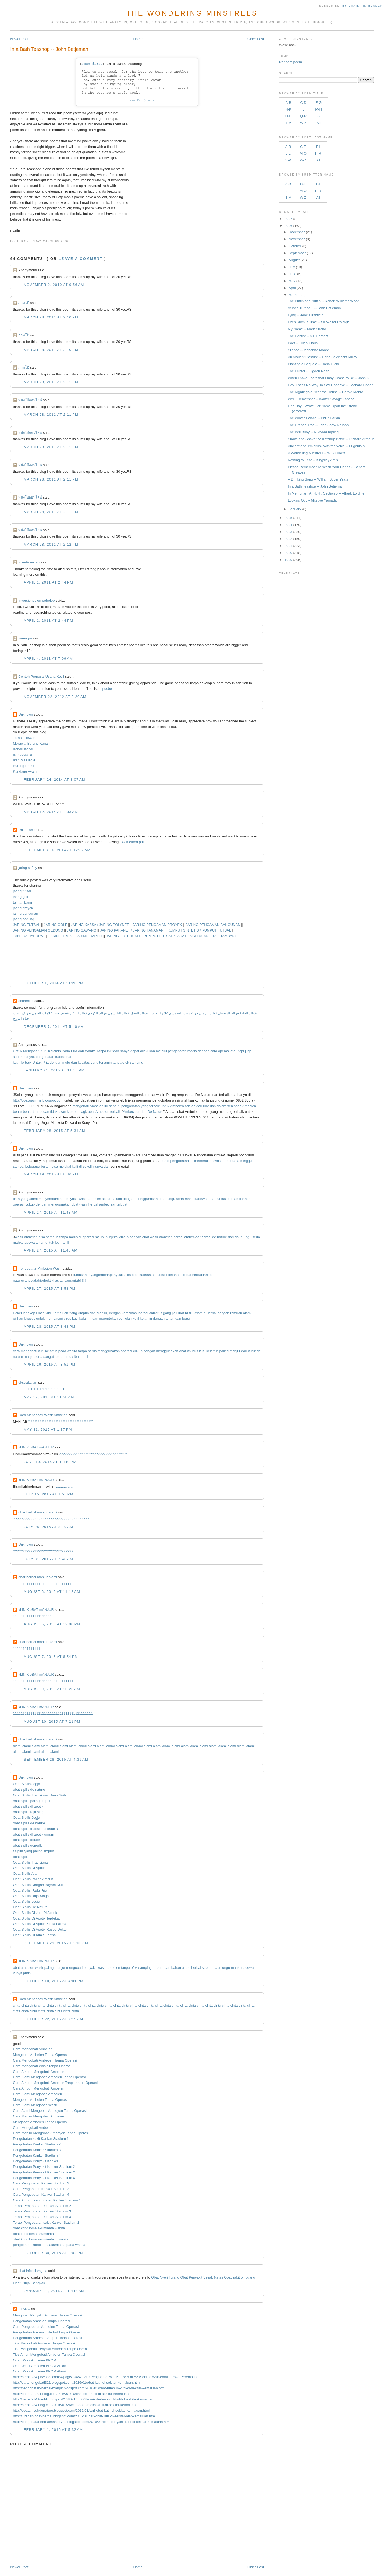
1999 (288, 560)
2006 (288, 226)
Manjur (102, 1313)
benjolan (125, 1318)
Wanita (90, 1051)
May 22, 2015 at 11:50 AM (49, 1397)
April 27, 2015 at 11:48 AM (50, 1212)
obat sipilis (21, 1857)
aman (212, 1199)
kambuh (73, 1112)
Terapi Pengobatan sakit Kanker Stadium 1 (46, 2222)
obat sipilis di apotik (28, 1806)
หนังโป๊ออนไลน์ (30, 400)
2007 (288, 219)
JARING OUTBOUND (123, 936)
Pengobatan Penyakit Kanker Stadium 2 (44, 2167)
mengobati (80, 1106)
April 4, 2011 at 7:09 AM (48, 658)
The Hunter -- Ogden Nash (308, 371)
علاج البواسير (158, 1013)
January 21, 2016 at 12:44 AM (54, 2291)
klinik (252, 1351)
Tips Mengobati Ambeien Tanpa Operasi (44, 2343)
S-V (288, 160)
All (318, 123)
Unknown (25, 714)
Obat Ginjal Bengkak (29, 2283)
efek (125, 1062)
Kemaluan (60, 1313)
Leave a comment (81, 259)
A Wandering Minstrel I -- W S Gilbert (316, 453)
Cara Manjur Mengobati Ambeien (38, 2116)
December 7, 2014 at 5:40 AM (54, 1027)
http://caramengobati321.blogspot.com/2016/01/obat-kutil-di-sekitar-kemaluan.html (76, 2382)
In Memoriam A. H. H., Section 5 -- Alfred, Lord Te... (327, 493)
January (295, 509)
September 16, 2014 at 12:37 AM (57, 850)
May (292, 281)
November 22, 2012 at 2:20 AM (55, 697)
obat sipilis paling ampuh (32, 1801)
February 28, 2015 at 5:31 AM (54, 1131)
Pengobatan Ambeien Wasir (40, 1268)
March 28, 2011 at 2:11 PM (51, 382)
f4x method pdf (132, 842)
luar (206, 1106)
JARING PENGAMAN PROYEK (157, 925)
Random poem (290, 62)
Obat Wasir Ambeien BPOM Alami (39, 2371)
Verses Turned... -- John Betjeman (314, 308)
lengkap (29, 1313)
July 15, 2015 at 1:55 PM (48, 1494)
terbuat (121, 1204)
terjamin (105, 1062)
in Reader (373, 5)
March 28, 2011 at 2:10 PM (51, 317)
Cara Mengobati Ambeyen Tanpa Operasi (45, 2060)
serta (180, 1199)
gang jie (169, 1313)
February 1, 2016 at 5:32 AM (53, 2430)
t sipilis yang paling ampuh (33, 1851)
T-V (288, 123)
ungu (171, 1199)
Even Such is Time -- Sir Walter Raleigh (318, 322)
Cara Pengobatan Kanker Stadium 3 (41, 2189)
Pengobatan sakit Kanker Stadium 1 (41, 2139)
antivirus (155, 1313)
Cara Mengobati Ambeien (32, 2049)
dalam (221, 1106)
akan (62, 1112)
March (293, 295)
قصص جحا (61, 1013)
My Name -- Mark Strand (307, 329)
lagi (83, 1112)
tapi (241, 1051)
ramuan (236, 1313)
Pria (74, 1051)
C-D (303, 103)
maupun (101, 1237)
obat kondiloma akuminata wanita (39, 2228)
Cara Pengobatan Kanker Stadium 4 (41, 2195)
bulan (45, 1166)
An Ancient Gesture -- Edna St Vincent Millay (322, 357)
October (295, 246)
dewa (202, 1199)
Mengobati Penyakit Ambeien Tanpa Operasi (47, 2315)
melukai (65, 1166)
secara (107, 1199)
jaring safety (27, 868)
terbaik (154, 1106)
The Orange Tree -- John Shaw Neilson (318, 425)
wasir (83, 1199)
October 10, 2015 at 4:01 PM (53, 1981)
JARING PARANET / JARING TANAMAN (131, 930)
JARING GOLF (55, 925)
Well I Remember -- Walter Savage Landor (321, 399)
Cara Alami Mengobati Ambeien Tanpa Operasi (49, 2077)
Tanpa (101, 1051)
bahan (176, 1968)
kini (166, 1275)
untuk (165, 1106)
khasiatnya (59, 1280)
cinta (16, 2005)
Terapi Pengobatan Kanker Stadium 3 (42, 2211)
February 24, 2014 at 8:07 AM (54, 779)
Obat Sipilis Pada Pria (30, 1890)
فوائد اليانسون (119, 1013)
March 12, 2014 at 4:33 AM (51, 812)
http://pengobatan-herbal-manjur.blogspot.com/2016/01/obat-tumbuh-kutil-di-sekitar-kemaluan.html (89, 2388)
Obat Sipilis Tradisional (30, 1862)
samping (136, 1062)
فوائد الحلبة (248, 1013)
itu (106, 1106)
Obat (40, 1313)
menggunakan (147, 1199)
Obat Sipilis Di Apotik (29, 1868)
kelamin (85, 1318)
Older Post (255, 39)
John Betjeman (140, 100)
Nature (158, 1112)
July (292, 267)
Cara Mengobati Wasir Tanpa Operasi (42, 2066)
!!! (86, 1280)
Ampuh (83, 1313)
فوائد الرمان (208, 1013)
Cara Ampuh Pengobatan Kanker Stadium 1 (47, 2200)
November (297, 239)
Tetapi (164, 1161)
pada (62, 1351)
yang (94, 1062)
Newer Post (19, 39)
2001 (288, 546)
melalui (161, 1051)
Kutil (43, 1051)
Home (138, 39)
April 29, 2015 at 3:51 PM (49, 1364)
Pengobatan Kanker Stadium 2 (37, 2144)
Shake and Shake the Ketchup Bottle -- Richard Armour (331, 439)
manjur (235, 1351)
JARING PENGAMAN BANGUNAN (213, 925)
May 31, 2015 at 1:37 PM (48, 1429)
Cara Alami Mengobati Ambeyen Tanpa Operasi (50, 2111)
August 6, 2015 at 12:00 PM (52, 1624)
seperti (134, 1275)
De (149, 1112)
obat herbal (193, 1275)
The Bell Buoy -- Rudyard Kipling (313, 432)
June (292, 274)
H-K (288, 109)
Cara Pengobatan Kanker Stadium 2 (41, 2183)
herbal (93, 1204)
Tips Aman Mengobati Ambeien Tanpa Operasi (49, 2355)
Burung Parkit (23, 766)
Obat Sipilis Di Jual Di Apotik (35, 1913)
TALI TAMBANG (224, 936)
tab (77, 1280)
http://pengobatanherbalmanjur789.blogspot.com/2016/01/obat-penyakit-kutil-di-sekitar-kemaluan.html (91, 2422)
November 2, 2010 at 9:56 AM (54, 285)
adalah (190, 1106)
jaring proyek (23, 908)
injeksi (113, 1237)
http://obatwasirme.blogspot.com (38, 1100)
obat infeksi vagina (32, 2271)
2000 (288, 553)
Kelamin (54, 1051)
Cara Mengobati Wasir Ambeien (42, 1415)
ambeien (94, 1199)
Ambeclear (131, 1112)
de (214, 1237)
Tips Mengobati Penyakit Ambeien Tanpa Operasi (51, 2349)
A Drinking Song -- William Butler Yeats (318, 479)
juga (248, 1051)
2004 (288, 525)
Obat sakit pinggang (239, 2277)
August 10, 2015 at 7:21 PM (52, 1721)
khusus (29, 1318)
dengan (203, 1051)
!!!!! (82, 1280)
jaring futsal (22, 891)
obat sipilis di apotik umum (33, 1834)
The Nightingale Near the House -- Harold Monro (325, 392)
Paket (17, 1313)
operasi (224, 1051)
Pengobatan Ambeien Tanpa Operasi (41, 2321)
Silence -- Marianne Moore (308, 350)
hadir (180, 1275)
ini (109, 1051)
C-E (303, 147)
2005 (288, 518)
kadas (144, 1275)
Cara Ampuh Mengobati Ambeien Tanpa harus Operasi (55, 2083)
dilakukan (147, 1051)
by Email (350, 5)
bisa (54, 1166)
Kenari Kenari (23, 749)
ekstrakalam (27, 1382)
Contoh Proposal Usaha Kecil (41, 676)
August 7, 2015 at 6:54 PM (51, 1657)
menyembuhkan (51, 1199)
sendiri (114, 1106)
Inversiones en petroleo (36, 600)
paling (224, 1351)
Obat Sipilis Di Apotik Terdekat (36, 1918)
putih (27, 1973)
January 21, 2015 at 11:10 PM (54, 1070)
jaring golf (20, 897)
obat (91, 1112)
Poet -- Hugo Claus (303, 343)
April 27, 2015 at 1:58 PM (49, 1289)
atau (233, 1051)
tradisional (63, 1057)
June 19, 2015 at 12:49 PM (50, 1462)
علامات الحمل (42, 1013)
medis (192, 1051)
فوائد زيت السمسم (183, 1013)
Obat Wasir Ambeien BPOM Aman (39, 2366)
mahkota (191, 1199)
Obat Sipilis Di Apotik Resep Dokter (40, 1929)
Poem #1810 (91, 64)
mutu (66, 1062)
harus (73, 1237)
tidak (115, 1051)
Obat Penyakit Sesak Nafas (201, 2277)
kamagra (25, 638)
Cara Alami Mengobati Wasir (35, 2105)
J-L (288, 153)
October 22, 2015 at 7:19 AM (53, 2019)
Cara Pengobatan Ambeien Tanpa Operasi (46, 2327)
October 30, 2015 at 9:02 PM (53, 2253)
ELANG (24, 2309)
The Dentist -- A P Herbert (308, 336)
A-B (288, 103)
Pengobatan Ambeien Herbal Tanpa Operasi (47, 2332)
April (292, 288)
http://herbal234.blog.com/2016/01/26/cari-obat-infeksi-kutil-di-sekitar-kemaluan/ (75, 2405)
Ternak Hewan (24, 738)
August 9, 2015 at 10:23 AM (52, 1689)
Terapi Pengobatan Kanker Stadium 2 (42, 2206)
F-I (318, 147)
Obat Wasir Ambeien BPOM (34, 2360)
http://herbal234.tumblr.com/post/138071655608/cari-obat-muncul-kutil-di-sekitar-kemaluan (83, 2399)
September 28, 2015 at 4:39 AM (56, 1759)
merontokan (109, 1318)
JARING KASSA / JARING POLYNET (100, 925)
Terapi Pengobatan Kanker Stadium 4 (42, 2217)
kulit (75, 1166)
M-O (303, 153)
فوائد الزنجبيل (228, 1013)
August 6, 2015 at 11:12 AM (52, 1592)
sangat (48, 1357)
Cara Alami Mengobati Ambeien (37, 2094)
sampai (19, 1166)
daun (162, 1199)
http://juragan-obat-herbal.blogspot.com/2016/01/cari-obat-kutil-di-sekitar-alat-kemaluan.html (84, 2416)
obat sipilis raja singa (29, 1812)
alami (33, 1199)
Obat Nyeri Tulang (165, 2277)
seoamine (25, 1001)
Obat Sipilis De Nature (30, 1907)
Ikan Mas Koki (24, 760)
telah (173, 1275)
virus (67, 1318)
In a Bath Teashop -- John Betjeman (49, 49)
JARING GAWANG (82, 930)
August (294, 260)
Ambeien (96, 1106)
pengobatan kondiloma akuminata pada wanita (49, 2245)
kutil (16, 1062)
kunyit (17, 1973)
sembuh (52, 1237)
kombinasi (130, 1313)
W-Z (303, 123)
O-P (288, 116)
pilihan (18, 1318)
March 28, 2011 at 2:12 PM (51, 544)
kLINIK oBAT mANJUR (36, 1447)
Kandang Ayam (25, 771)
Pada (66, 1051)
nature (222, 1237)
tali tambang (22, 902)
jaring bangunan (25, 913)
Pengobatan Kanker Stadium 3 (37, 2150)
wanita (72, 1351)
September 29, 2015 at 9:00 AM (56, 1943)
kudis (160, 1275)
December (297, 232)
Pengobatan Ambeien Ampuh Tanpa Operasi (47, 2338)
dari (199, 1106)
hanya (124, 1051)
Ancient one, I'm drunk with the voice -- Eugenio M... (328, 446)
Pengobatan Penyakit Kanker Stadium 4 (44, 2178)
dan (81, 1051)
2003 (288, 532)
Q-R (303, 116)
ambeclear (107, 1204)
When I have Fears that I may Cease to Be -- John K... (330, 378)
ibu (229, 1199)
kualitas (84, 1062)
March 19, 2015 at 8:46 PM (51, 1174)
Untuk (17, 1051)
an (73, 1280)
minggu (246, 1161)
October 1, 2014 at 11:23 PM (53, 983)
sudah (17, 1057)
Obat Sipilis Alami (26, 1873)
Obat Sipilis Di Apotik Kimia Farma (39, 1924)
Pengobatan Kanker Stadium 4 (37, 2156)
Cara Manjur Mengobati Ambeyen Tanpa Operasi (51, 2133)
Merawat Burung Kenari (31, 743)
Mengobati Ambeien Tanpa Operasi (40, 2055)
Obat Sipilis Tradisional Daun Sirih (39, 1795)
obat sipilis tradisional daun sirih (37, 1829)
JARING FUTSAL (26, 925)
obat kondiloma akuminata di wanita (41, 2239)
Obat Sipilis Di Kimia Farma (34, 1935)
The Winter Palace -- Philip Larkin (314, 418)
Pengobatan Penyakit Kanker (35, 2161)
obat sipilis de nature (29, 1790)
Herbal (211, 1313)
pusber (107, 689)
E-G (318, 103)
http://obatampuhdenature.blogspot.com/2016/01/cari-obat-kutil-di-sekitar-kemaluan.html (81, 2410)
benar (17, 1112)
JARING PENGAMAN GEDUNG (38, 930)
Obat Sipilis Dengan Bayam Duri (38, 1885)
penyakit (71, 1199)
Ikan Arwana (22, 755)
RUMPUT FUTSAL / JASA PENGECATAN (176, 936)
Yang (73, 1313)
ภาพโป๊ (23, 303)
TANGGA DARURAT (29, 936)
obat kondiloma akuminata (33, 2234)
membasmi (54, 1318)
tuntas (37, 1112)
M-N (318, 109)
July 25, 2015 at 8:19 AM (48, 1527)
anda (87, 1275)
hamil (237, 1199)
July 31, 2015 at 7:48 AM (48, 1559)
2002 (288, 539)
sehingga (234, 1106)
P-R (318, 153)
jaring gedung (23, 919)
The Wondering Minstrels (192, 13)
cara (213, 1051)
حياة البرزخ (21, 1019)
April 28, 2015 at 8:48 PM (49, 1326)
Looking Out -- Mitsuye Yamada (312, 500)
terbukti (46, 1280)
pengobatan (177, 1051)
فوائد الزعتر (78, 1013)
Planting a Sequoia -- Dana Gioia (313, 364)
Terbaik (25, 1062)
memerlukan (204, 1161)
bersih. (187, 1318)
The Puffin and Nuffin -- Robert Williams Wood (323, 301)
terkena (104, 1275)
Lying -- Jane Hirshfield (305, 315)
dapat (134, 1051)
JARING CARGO (89, 936)
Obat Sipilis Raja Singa (31, 1896)
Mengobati (31, 1051)
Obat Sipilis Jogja (26, 1784)
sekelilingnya (93, 1166)
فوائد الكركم (97, 1013)
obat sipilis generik (27, 1845)
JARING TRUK (60, 936)
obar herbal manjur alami (37, 1512)
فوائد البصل (139, 1013)
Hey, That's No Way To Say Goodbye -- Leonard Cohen (331, 385)
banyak (29, 1057)
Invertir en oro (29, 562)
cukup (30, 1204)
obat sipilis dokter (26, 1840)
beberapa (232, 1161)
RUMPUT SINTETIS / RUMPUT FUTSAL (199, 930)
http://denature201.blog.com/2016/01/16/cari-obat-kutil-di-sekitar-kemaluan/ (71, 2394)
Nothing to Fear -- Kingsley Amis (313, 460)
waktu (219, 1161)
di (81, 1166)
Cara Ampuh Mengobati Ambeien (38, 2072)
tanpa (117, 1062)
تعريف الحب (22, 1013)
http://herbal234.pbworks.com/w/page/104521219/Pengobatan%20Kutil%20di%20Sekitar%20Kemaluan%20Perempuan (105, 2377)
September (297, 253)
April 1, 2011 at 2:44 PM (48, 582)
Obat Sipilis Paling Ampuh (33, 1879)
